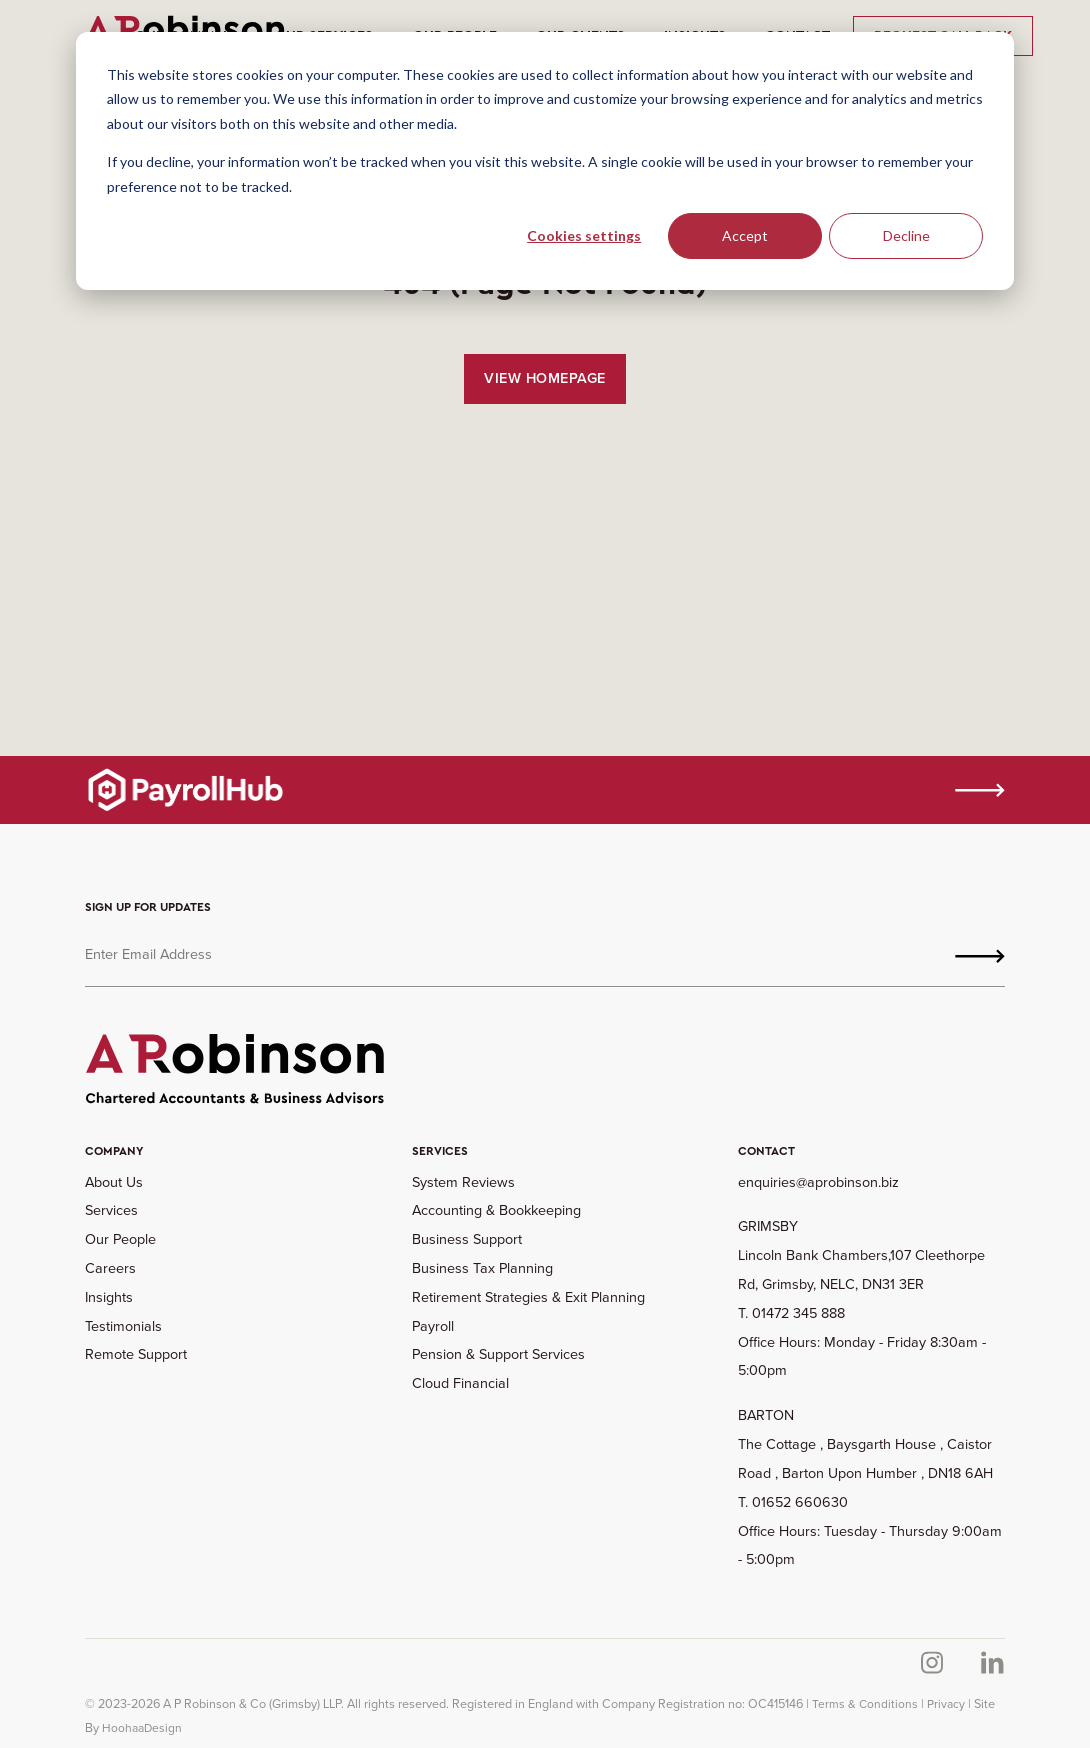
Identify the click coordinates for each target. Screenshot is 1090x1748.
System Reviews (463, 1182)
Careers (110, 1268)
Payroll (433, 1326)
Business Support (467, 1239)
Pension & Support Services (498, 1354)
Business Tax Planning (482, 1268)
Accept (745, 235)
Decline (906, 235)
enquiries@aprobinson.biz (818, 1182)
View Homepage (545, 378)
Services (111, 1210)
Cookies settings (584, 235)
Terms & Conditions (865, 1704)
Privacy (946, 1704)
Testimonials (123, 1326)
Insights (109, 1297)
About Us (114, 1182)
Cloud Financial (460, 1383)
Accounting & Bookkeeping (496, 1210)
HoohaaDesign (142, 1728)
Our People (120, 1239)
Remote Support (136, 1354)
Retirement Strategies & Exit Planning (528, 1297)
